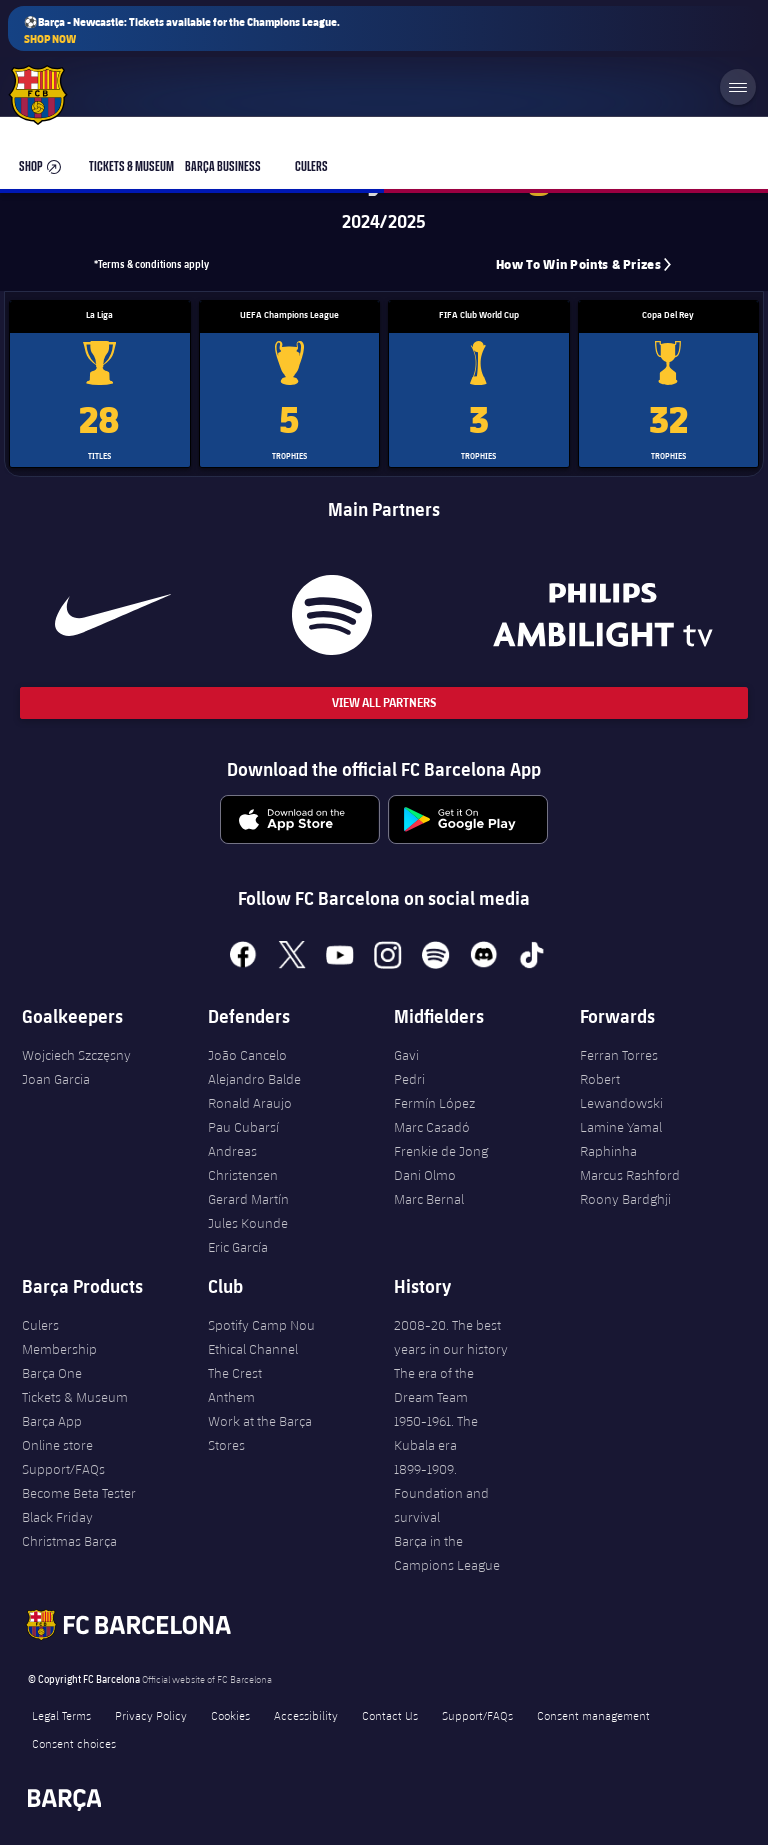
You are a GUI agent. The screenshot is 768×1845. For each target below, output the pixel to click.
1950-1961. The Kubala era (436, 1433)
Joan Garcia (56, 1079)
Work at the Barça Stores (260, 1433)
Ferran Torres (619, 1055)
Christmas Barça (69, 1541)
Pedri (409, 1079)
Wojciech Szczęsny (76, 1055)
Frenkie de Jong (441, 1151)
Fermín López (434, 1103)
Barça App (52, 1421)
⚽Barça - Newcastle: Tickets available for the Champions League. (182, 30)
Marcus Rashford (630, 1175)
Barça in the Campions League (447, 1553)
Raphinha (608, 1151)
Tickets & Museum (75, 1397)
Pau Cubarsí (243, 1127)
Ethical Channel (253, 1349)
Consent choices (74, 1743)
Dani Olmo (425, 1175)
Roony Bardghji (625, 1199)
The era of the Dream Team (434, 1385)
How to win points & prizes (578, 264)
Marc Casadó (432, 1127)
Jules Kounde (248, 1223)
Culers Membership (59, 1337)
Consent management (593, 1715)
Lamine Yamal (621, 1127)
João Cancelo (247, 1055)
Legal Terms (61, 1715)
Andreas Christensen (243, 1163)
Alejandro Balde (254, 1079)
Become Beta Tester (79, 1493)
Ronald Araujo (250, 1103)
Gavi (406, 1055)
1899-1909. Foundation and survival (441, 1493)
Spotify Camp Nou (261, 1325)
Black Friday (57, 1517)
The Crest (235, 1373)
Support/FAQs (63, 1469)
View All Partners (384, 702)
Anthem (231, 1397)
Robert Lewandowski (621, 1091)
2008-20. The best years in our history (451, 1337)
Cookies (230, 1715)
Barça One (52, 1373)
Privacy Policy (151, 1715)
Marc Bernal (429, 1199)
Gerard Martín (248, 1199)
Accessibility (306, 1715)
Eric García (238, 1247)
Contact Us (390, 1715)
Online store (57, 1445)
